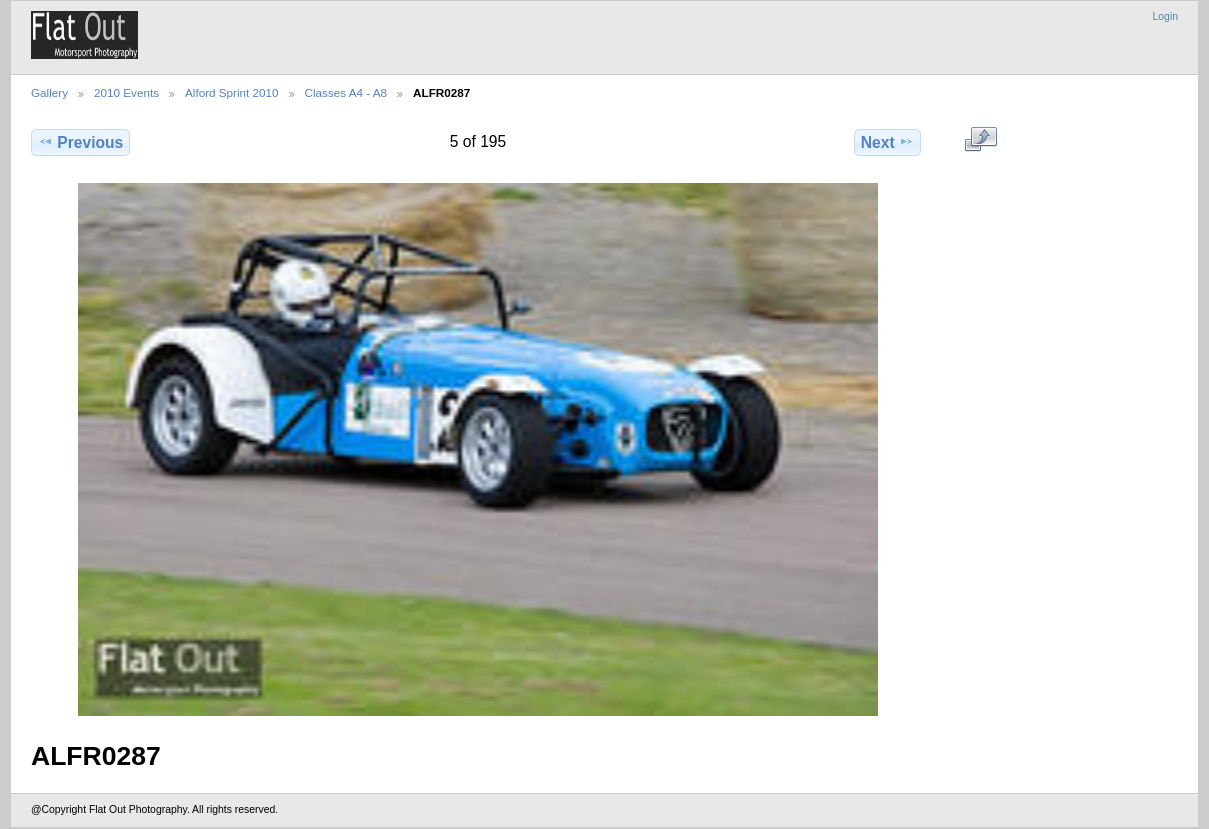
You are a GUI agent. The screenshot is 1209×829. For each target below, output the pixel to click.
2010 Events (126, 92)
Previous (80, 142)
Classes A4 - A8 (346, 92)
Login (1165, 16)
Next (887, 142)
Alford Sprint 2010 (232, 92)
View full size (980, 140)
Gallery (49, 92)
